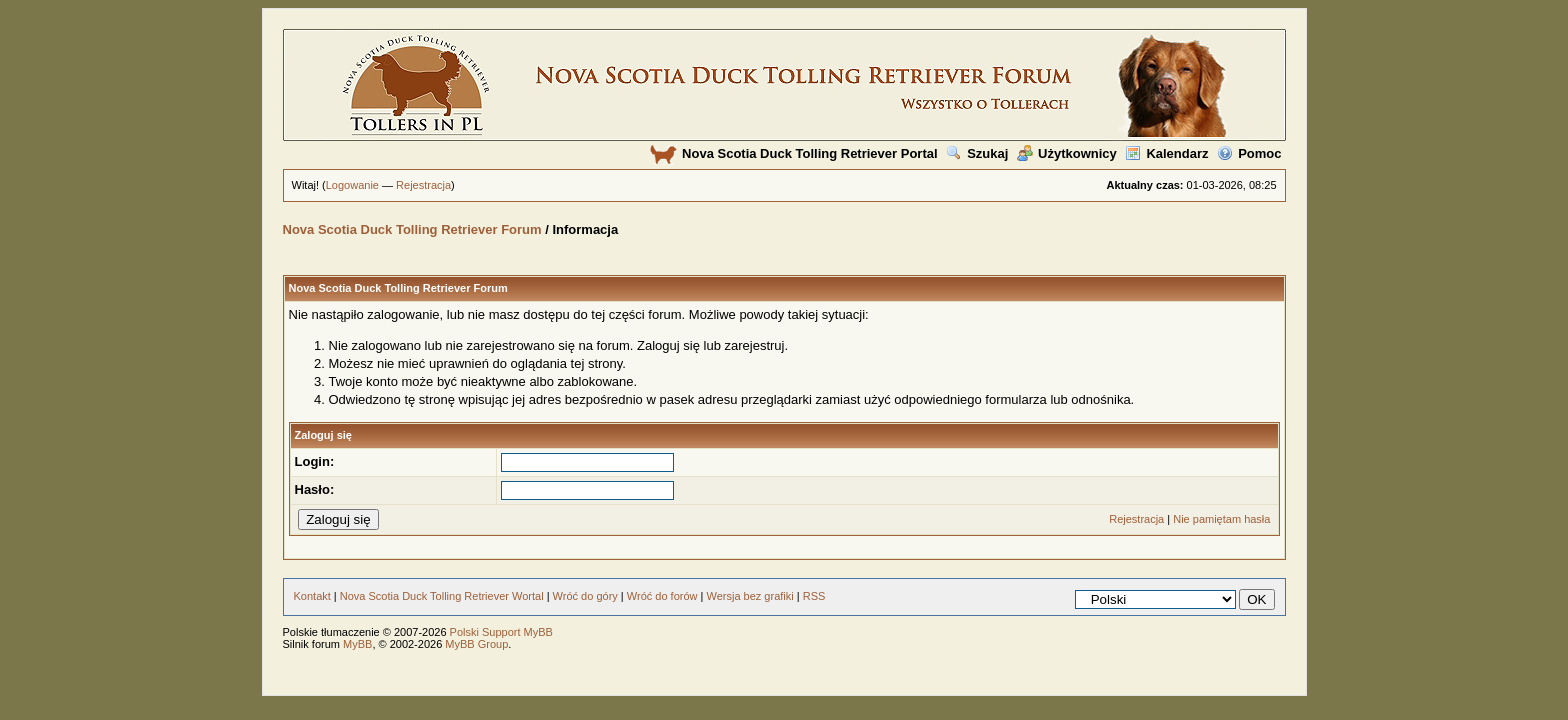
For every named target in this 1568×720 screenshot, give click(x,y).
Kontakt (312, 596)
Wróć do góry (585, 596)
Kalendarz (1166, 153)
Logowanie (352, 185)
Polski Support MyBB (501, 632)
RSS (814, 596)
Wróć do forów (662, 596)
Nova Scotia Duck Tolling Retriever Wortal (442, 596)
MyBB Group (476, 644)
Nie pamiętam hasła (1221, 519)
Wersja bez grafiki (749, 596)
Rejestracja (423, 185)
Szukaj (977, 153)
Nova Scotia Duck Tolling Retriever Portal (793, 153)
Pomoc (1249, 153)
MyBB (357, 644)
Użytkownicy (1067, 153)
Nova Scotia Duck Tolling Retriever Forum (412, 229)
